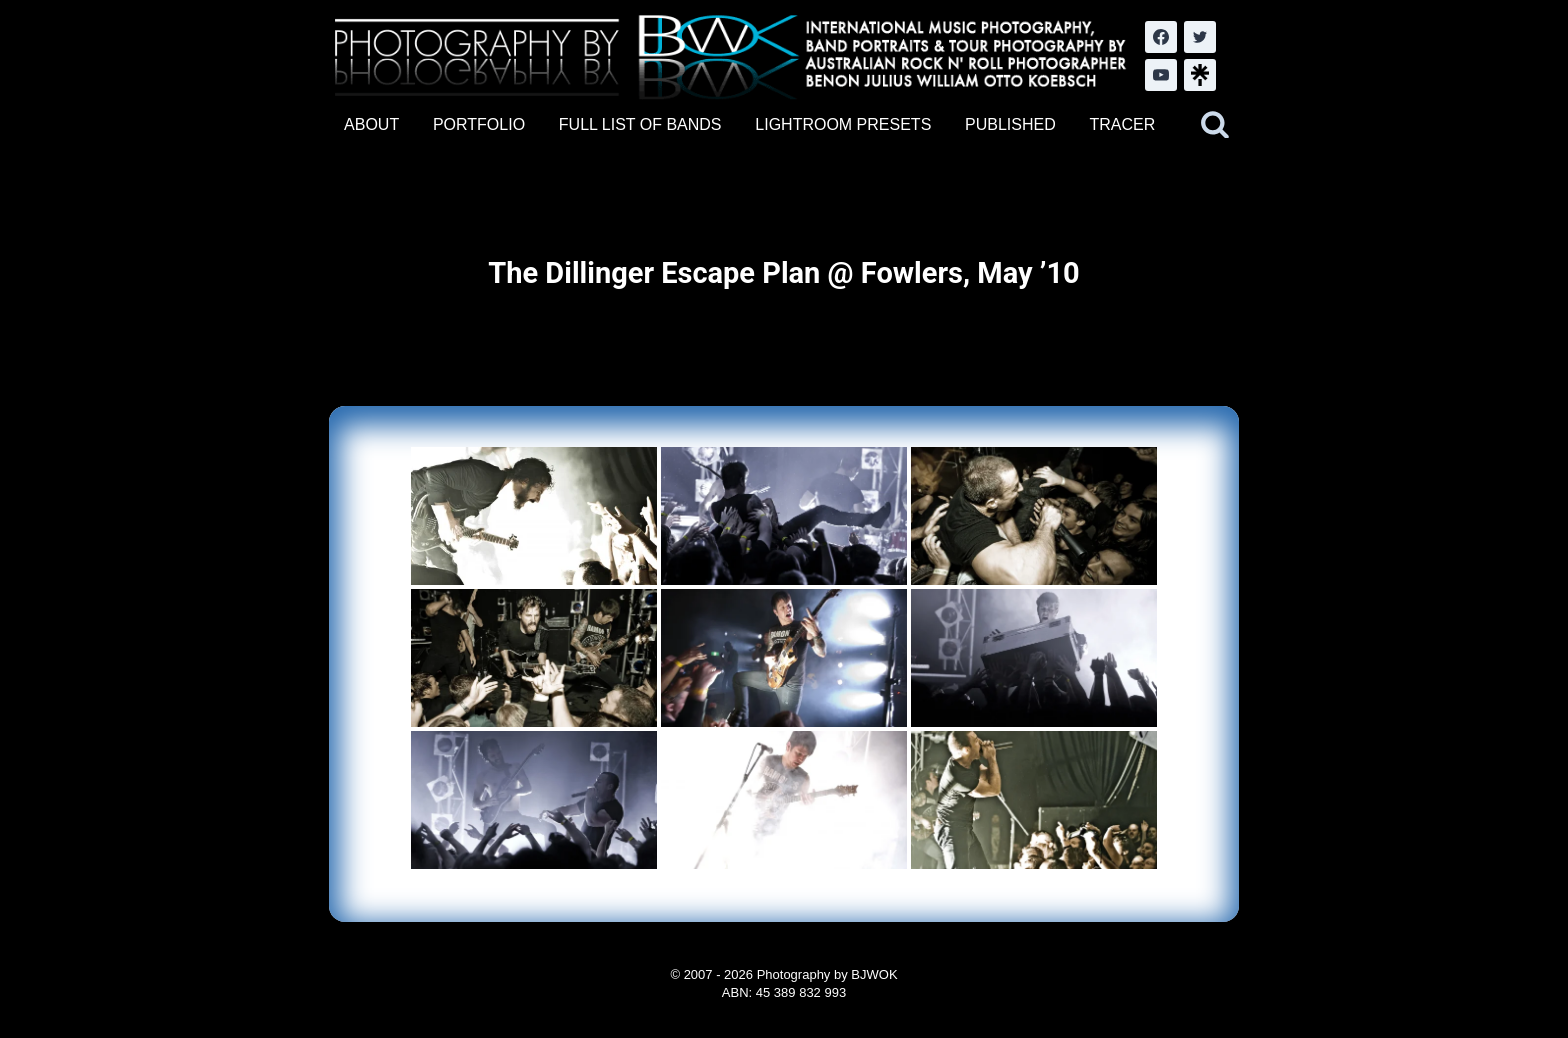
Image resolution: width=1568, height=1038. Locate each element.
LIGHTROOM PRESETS (843, 124)
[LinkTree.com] (1200, 75)
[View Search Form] (1215, 125)
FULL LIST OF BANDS (640, 124)
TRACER (1122, 124)
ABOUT (371, 124)
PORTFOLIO (479, 124)
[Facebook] (1161, 37)
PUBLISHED (1010, 124)
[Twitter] (1200, 37)
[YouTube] (1161, 75)
